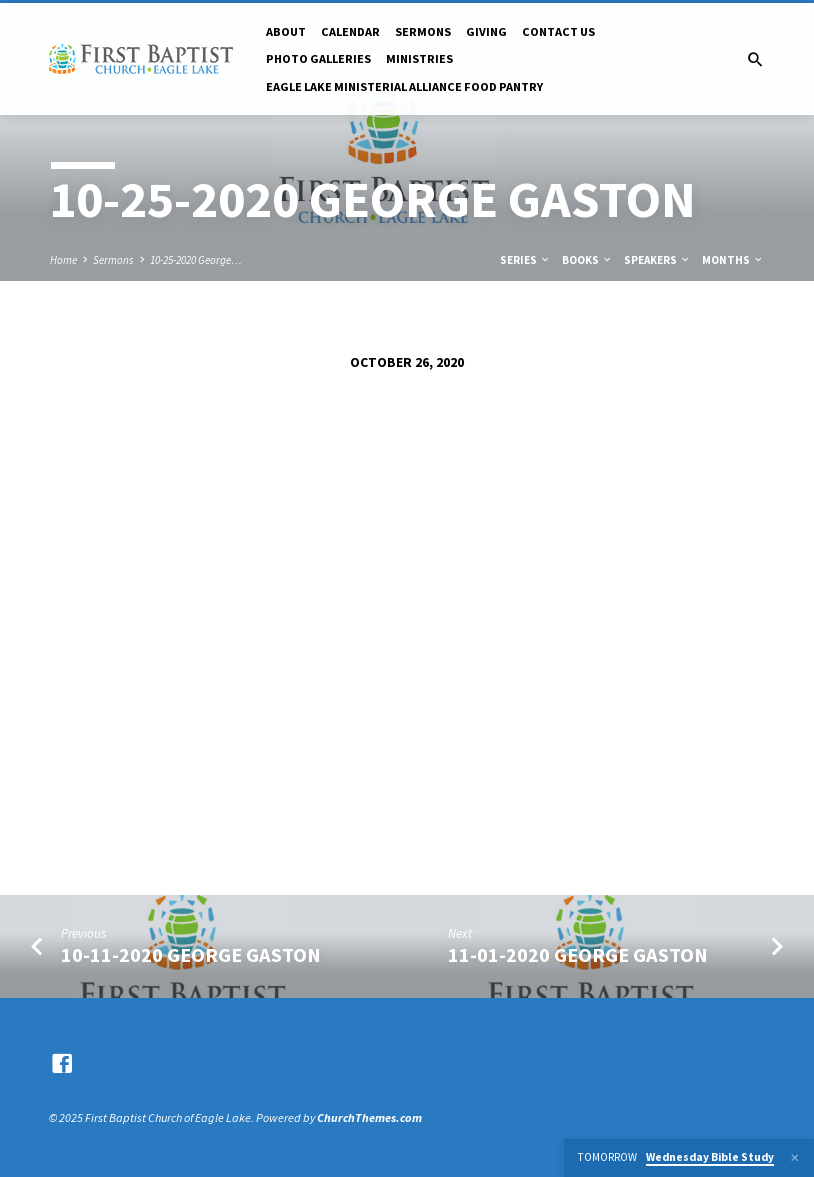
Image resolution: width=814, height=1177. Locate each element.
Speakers (657, 260)
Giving (486, 31)
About (286, 31)
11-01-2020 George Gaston (578, 955)
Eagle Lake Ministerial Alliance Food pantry (404, 86)
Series (525, 260)
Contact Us (558, 31)
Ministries (419, 58)
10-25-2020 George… (196, 260)
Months (733, 260)
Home (63, 260)
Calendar (350, 31)
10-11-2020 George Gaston (191, 955)
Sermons (423, 31)
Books (587, 260)
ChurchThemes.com (369, 1117)
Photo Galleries (318, 58)
